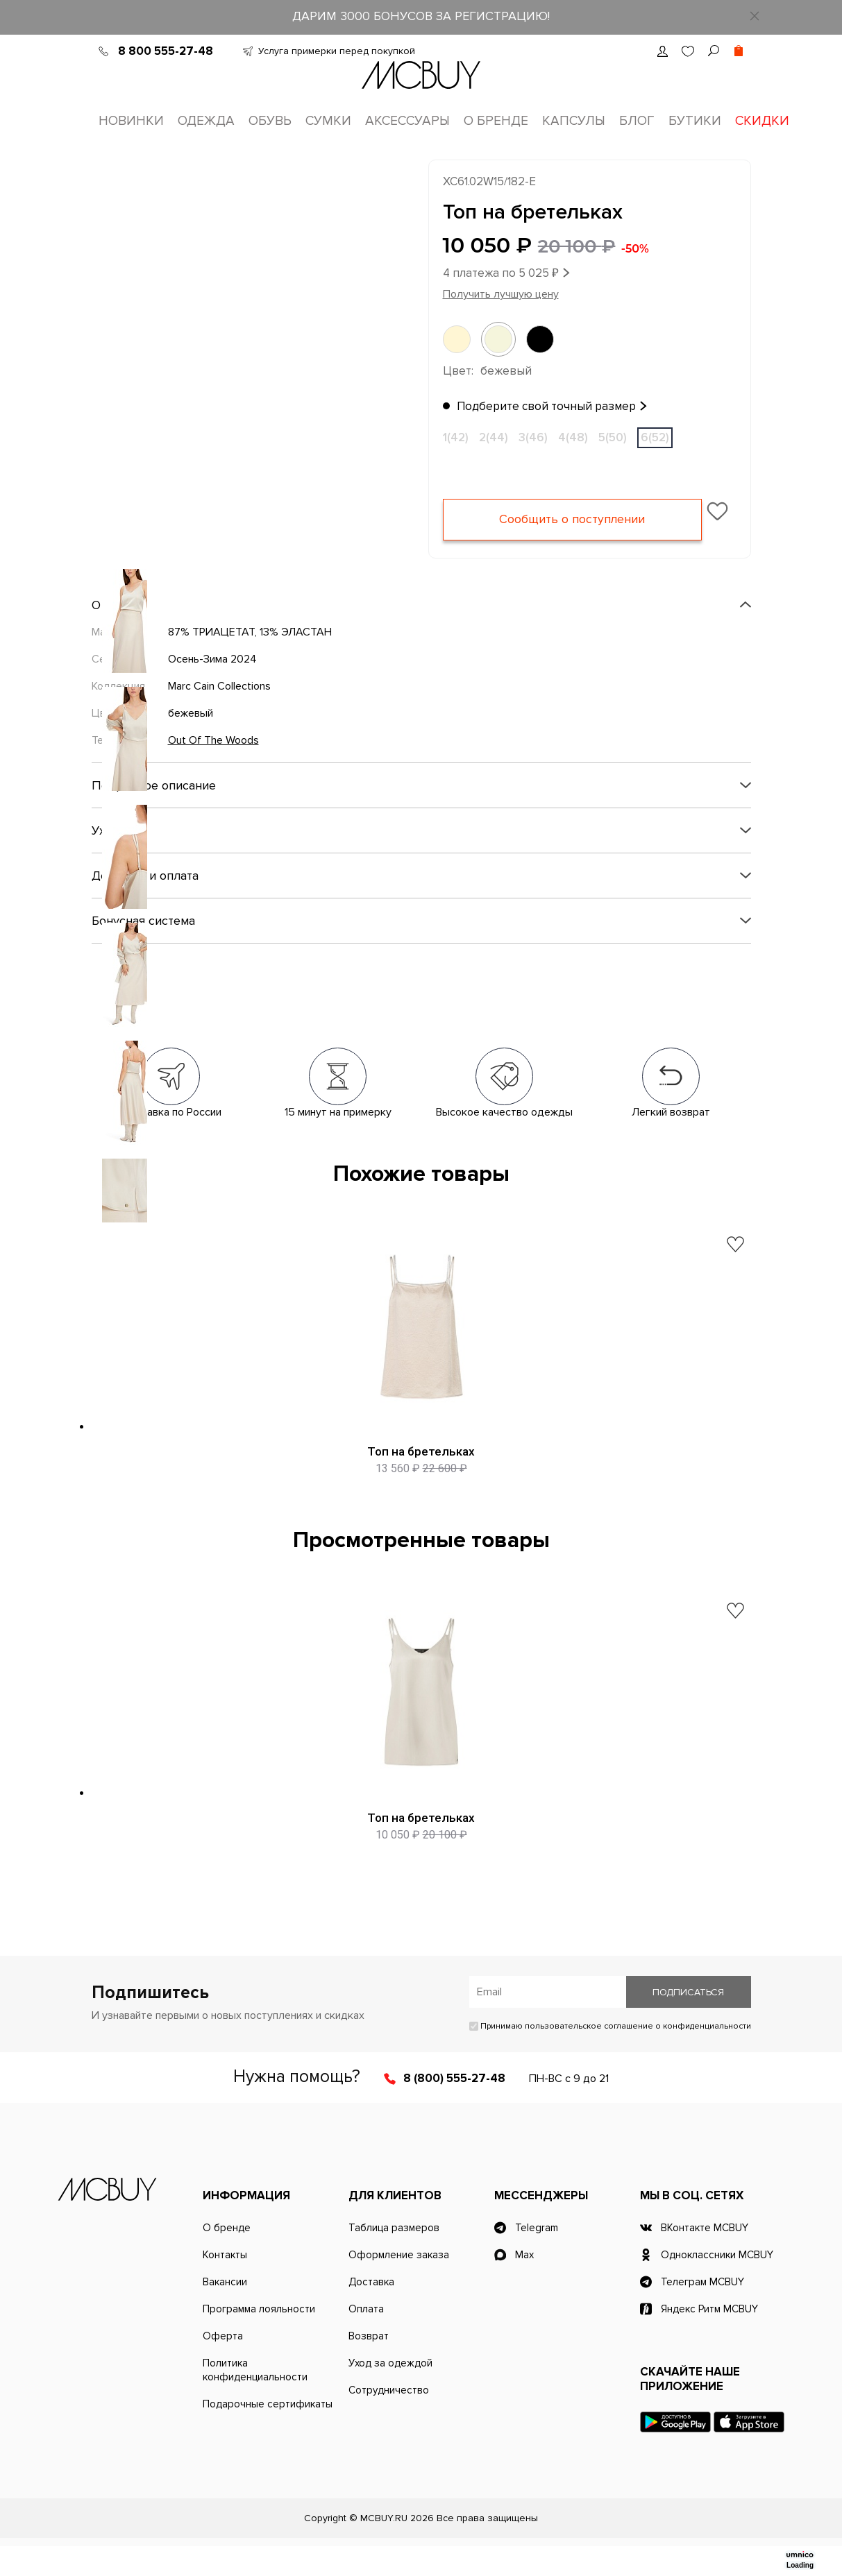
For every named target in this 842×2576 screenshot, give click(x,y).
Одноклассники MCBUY (717, 2284)
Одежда (206, 121)
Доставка (371, 2311)
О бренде (496, 121)
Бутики (694, 121)
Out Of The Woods (213, 742)
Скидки (762, 121)
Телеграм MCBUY (702, 2311)
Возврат (368, 2366)
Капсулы (573, 121)
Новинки (131, 121)
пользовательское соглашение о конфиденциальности (638, 2056)
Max (524, 2284)
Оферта (223, 2366)
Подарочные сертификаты (267, 2434)
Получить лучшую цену (501, 296)
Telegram (536, 2257)
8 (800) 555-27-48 (454, 2108)
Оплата (366, 2338)
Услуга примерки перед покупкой (336, 51)
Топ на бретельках (421, 1453)
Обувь (270, 121)
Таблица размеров (393, 2257)
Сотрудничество (388, 2420)
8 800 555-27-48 (165, 51)
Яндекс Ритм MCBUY (709, 2338)
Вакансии (225, 2311)
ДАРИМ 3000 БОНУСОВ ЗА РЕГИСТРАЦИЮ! (421, 16)
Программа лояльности (259, 2338)
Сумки (328, 121)
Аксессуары (407, 121)
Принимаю (610, 2056)
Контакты (225, 2284)
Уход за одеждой (390, 2393)
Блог (637, 121)
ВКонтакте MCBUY (704, 2257)
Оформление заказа (398, 2284)
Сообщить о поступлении (572, 521)
